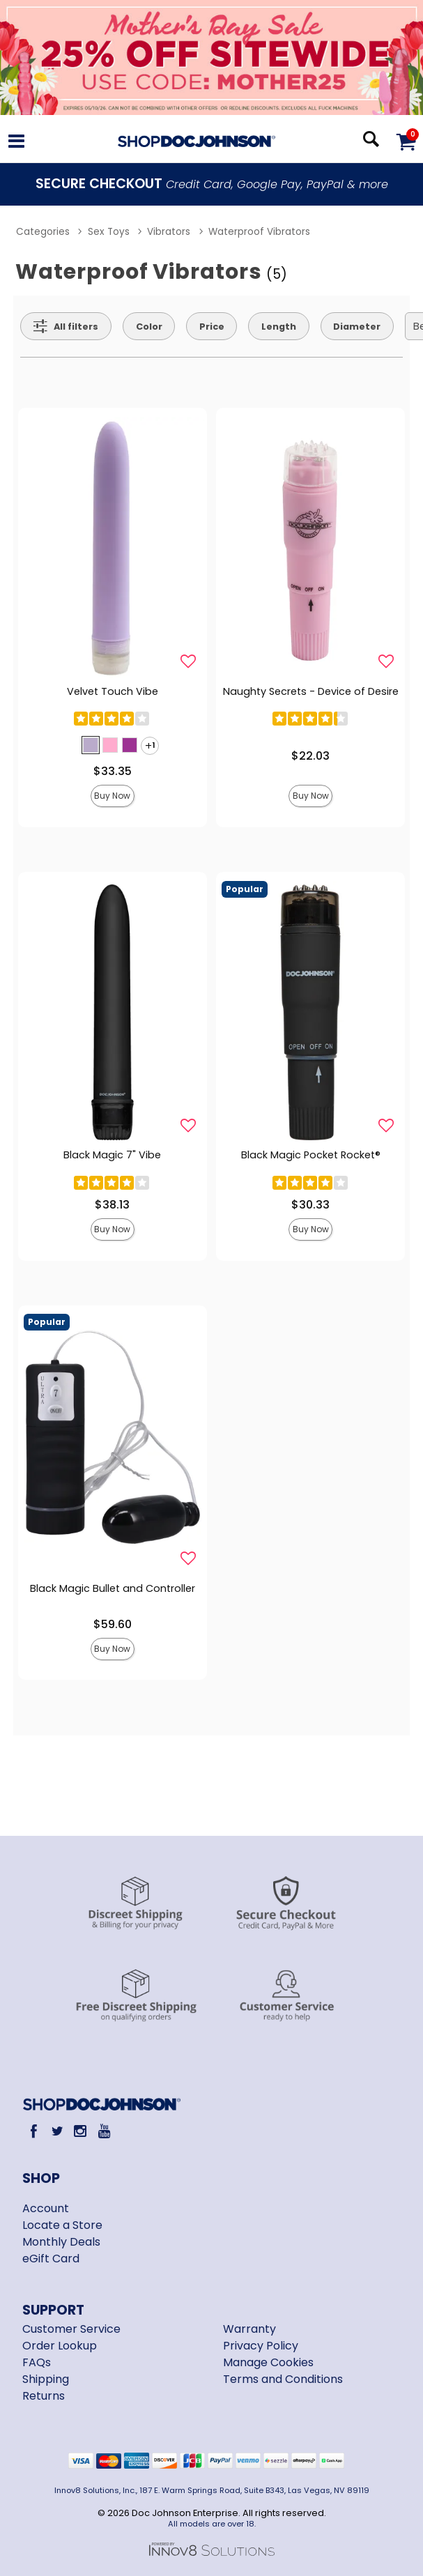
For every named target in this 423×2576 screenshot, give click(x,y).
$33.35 (112, 771)
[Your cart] (405, 141)
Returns (43, 2396)
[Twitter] (56, 2131)
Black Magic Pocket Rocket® (310, 1155)
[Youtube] (103, 2131)
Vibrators (168, 231)
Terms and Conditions (283, 2379)
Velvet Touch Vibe (112, 691)
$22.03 (310, 756)
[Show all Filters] (65, 326)
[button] (90, 745)
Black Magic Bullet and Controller (112, 1588)
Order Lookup (59, 2346)
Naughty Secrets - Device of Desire (311, 691)
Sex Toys (109, 231)
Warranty (249, 2329)
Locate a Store (62, 2225)
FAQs (36, 2362)
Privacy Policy (260, 2346)
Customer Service (71, 2329)
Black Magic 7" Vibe (112, 1155)
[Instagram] (80, 2131)
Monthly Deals (61, 2242)
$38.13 (112, 1205)
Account (45, 2208)
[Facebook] (33, 2131)
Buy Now (112, 796)
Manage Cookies (268, 2362)
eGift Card (50, 2259)
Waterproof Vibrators (259, 231)
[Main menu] (16, 143)
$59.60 (112, 1624)
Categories (43, 231)
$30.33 (310, 1205)
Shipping (45, 2379)
